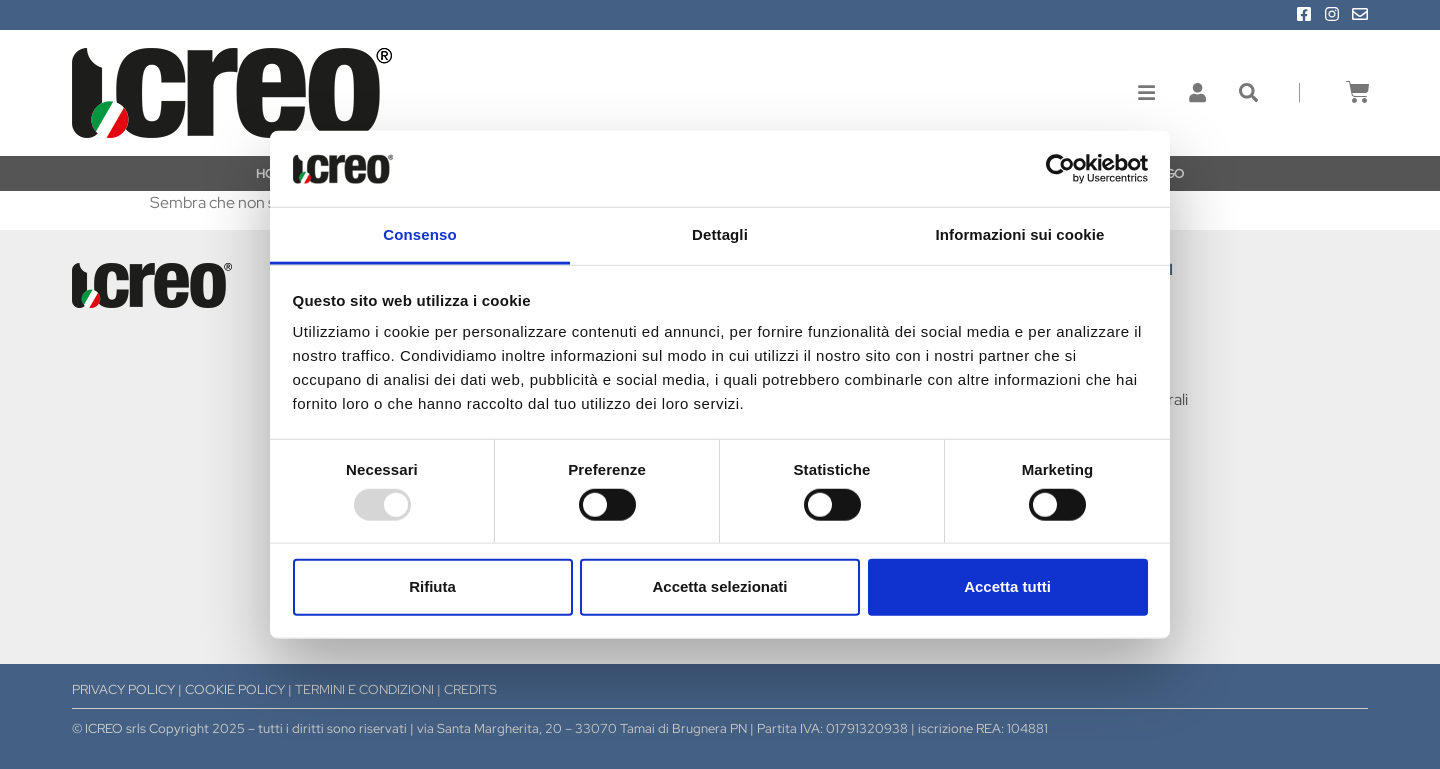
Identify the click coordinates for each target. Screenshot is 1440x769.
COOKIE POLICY (235, 689)
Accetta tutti (1007, 586)
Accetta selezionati (719, 586)
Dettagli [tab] (720, 234)
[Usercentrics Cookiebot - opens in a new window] (1060, 169)
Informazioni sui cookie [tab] (1020, 234)
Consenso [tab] (419, 234)
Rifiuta (432, 586)
